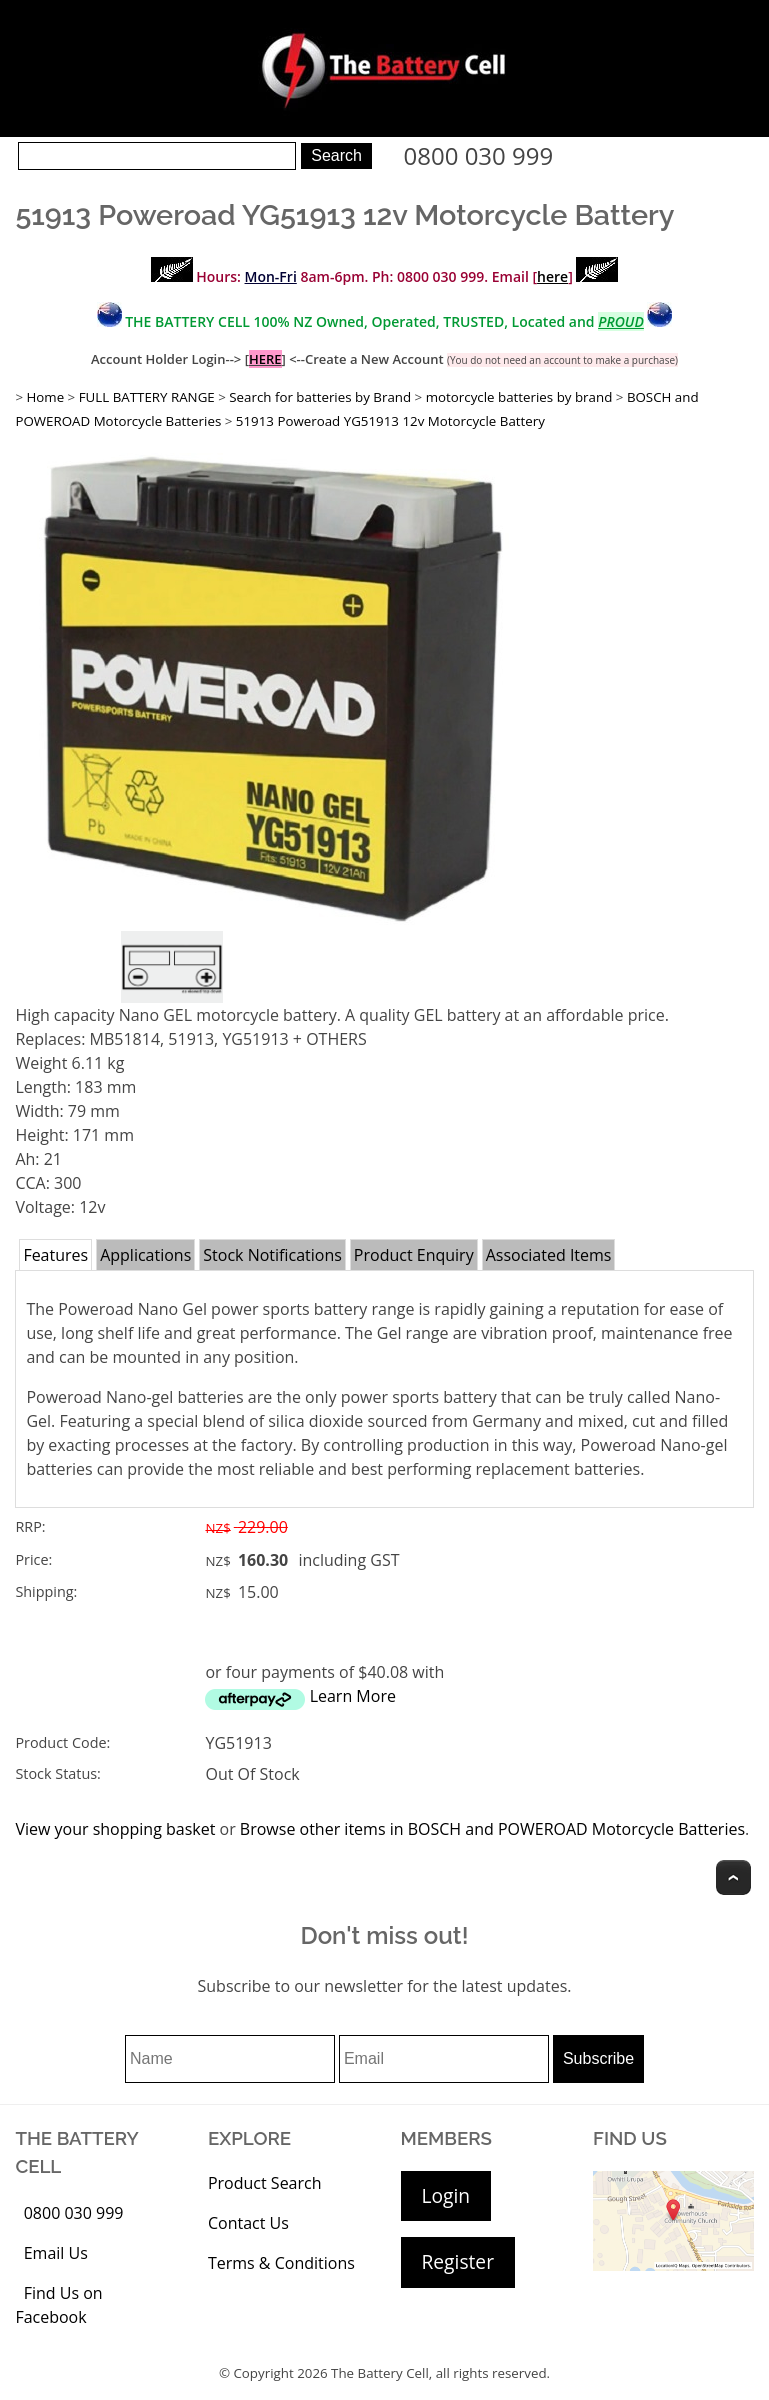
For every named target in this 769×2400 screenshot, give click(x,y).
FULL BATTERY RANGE (147, 397)
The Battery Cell (380, 2373)
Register (458, 2261)
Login (446, 2195)
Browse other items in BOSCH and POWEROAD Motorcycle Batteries (492, 1829)
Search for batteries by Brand (320, 397)
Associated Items (549, 1255)
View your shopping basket (115, 1829)
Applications (145, 1255)
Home (45, 397)
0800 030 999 (479, 155)
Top (733, 1877)
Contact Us (248, 2223)
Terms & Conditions (281, 2263)
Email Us (56, 2253)
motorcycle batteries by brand (519, 397)
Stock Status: (57, 1773)
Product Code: (62, 1742)
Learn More (353, 1696)
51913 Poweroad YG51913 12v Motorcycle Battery (390, 421)
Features (55, 1255)
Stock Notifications (272, 1255)
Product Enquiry (414, 1255)
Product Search (265, 2183)
